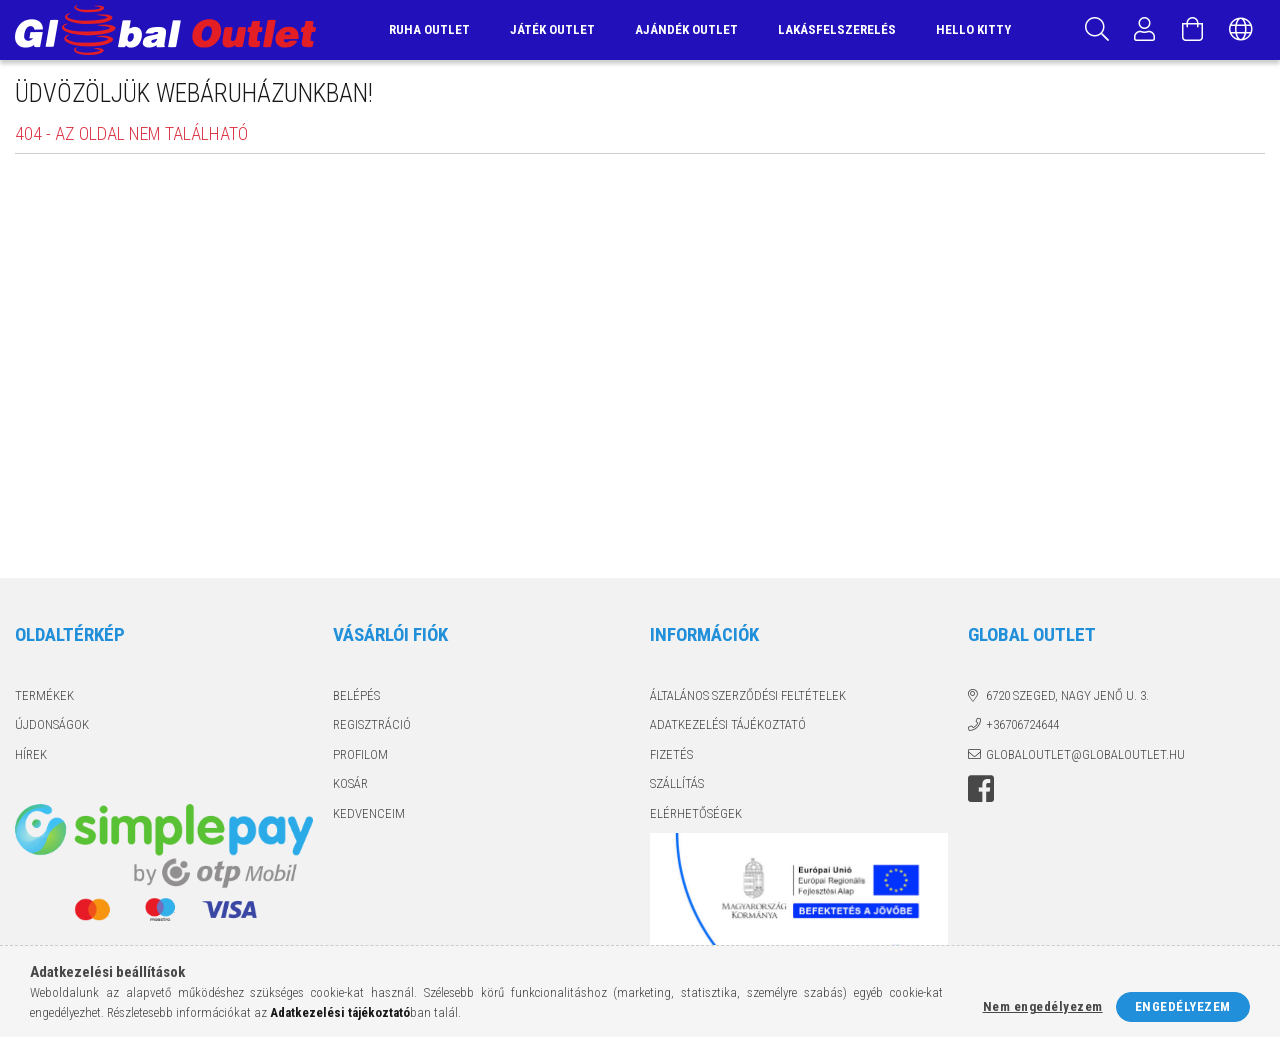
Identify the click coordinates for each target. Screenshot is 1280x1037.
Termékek (44, 695)
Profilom (360, 754)
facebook (981, 789)
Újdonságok (52, 724)
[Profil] (1145, 30)
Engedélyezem (1183, 1006)
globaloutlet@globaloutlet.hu (1085, 754)
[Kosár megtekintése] (1193, 30)
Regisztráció (372, 724)
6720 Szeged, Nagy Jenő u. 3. (1067, 695)
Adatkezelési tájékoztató (728, 724)
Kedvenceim (369, 813)
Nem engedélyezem (1043, 1006)
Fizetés (671, 754)
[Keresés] (1097, 30)
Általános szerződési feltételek (748, 695)
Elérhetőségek (696, 813)
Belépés (356, 695)
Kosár (350, 783)
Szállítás (677, 783)
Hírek (31, 754)
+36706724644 (1022, 724)
